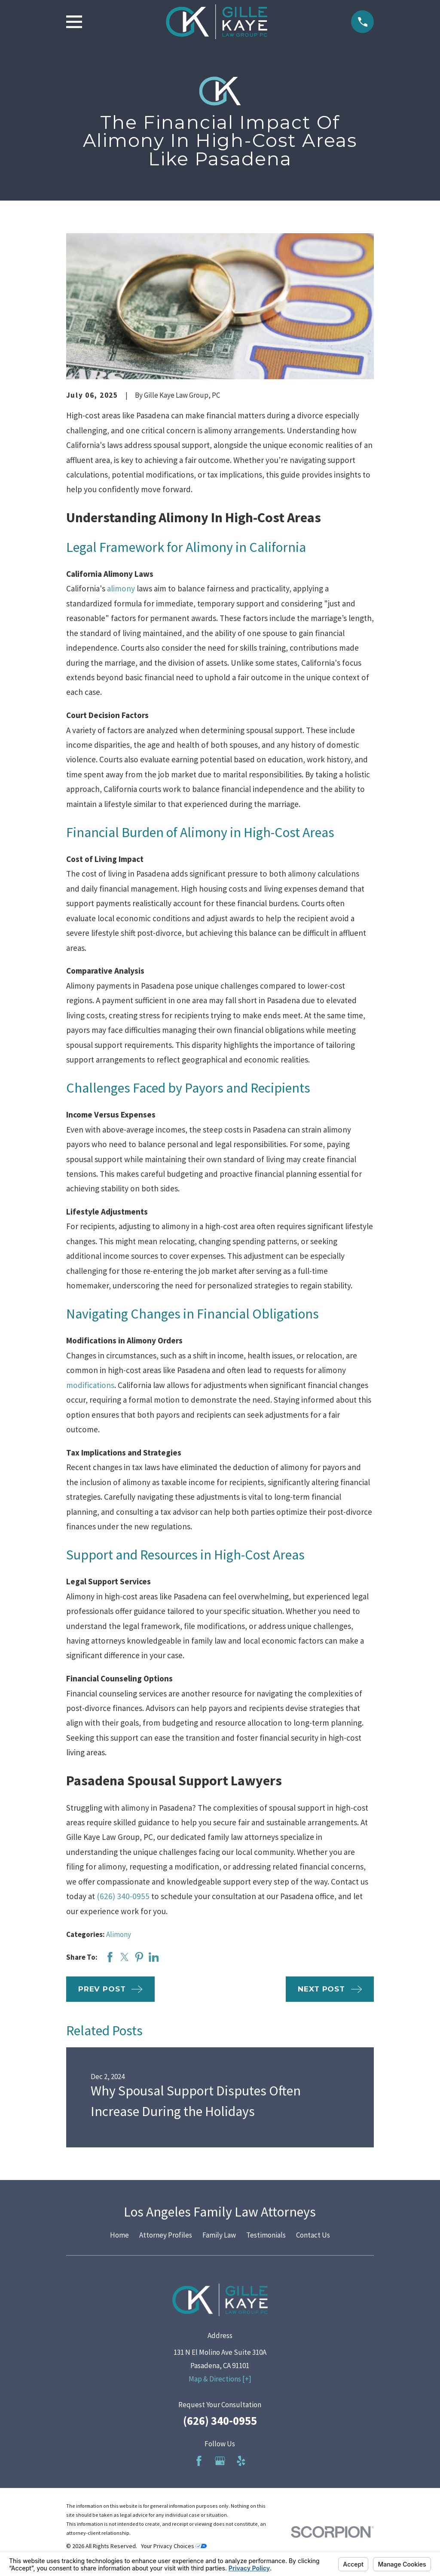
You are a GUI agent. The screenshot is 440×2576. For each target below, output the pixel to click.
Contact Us (313, 2235)
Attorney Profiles (165, 2235)
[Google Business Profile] (220, 2461)
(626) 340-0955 (123, 1896)
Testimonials (266, 2235)
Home (119, 2235)
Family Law (219, 2235)
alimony (121, 588)
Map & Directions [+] (220, 2379)
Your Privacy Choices (174, 2546)
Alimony (118, 1934)
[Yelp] (241, 2461)
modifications (90, 1385)
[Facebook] (199, 2461)
